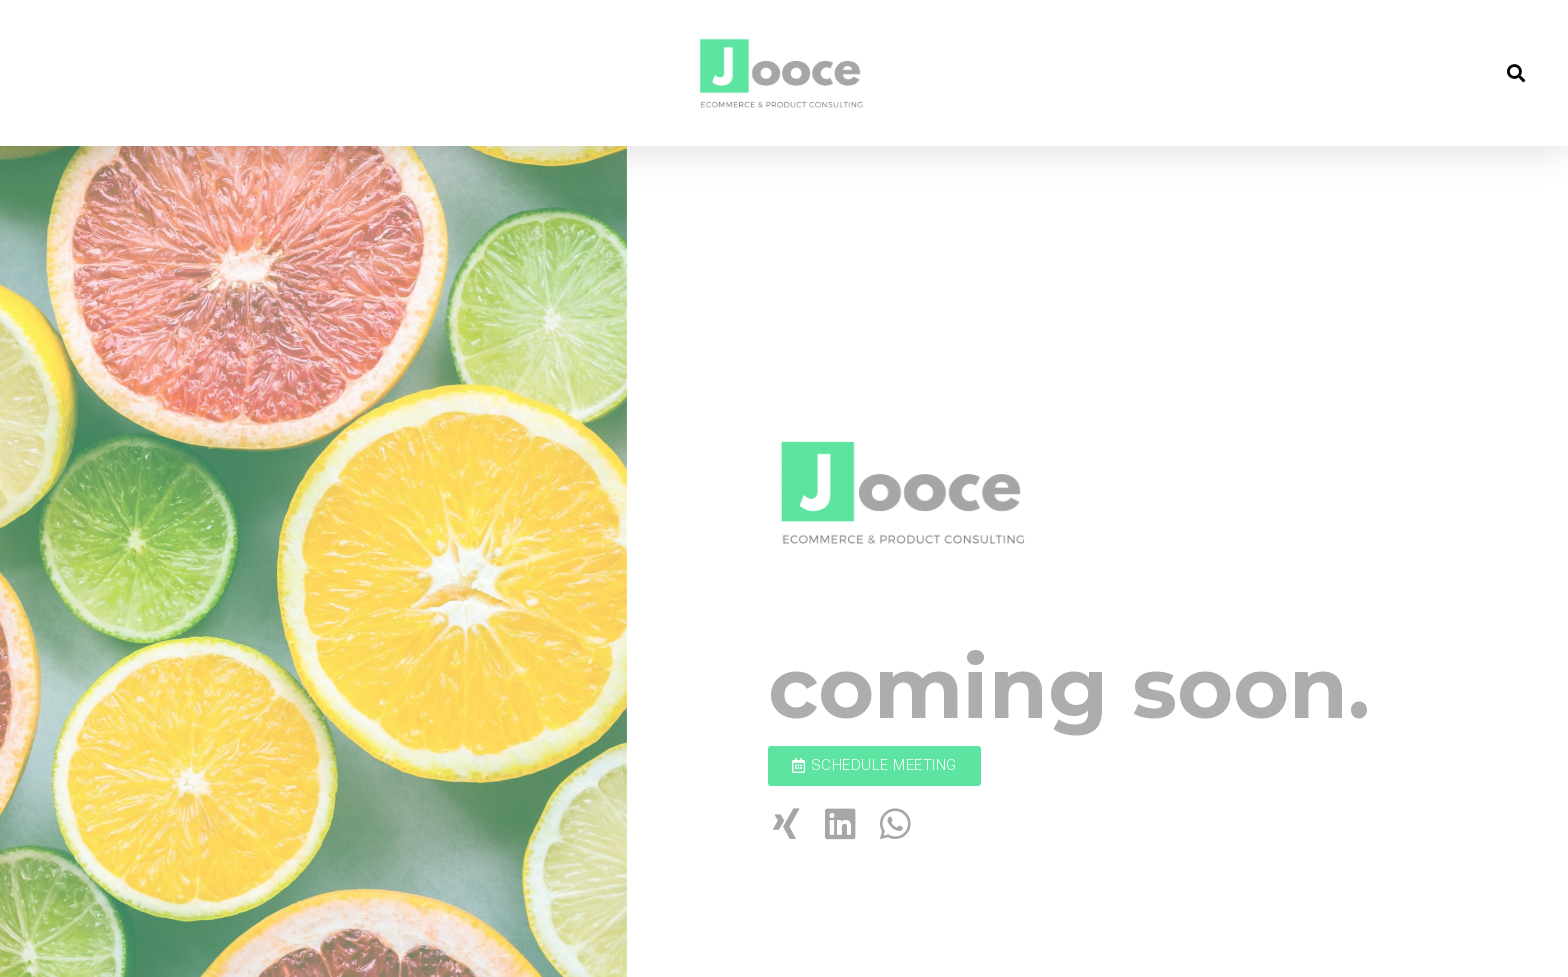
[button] (874, 766)
